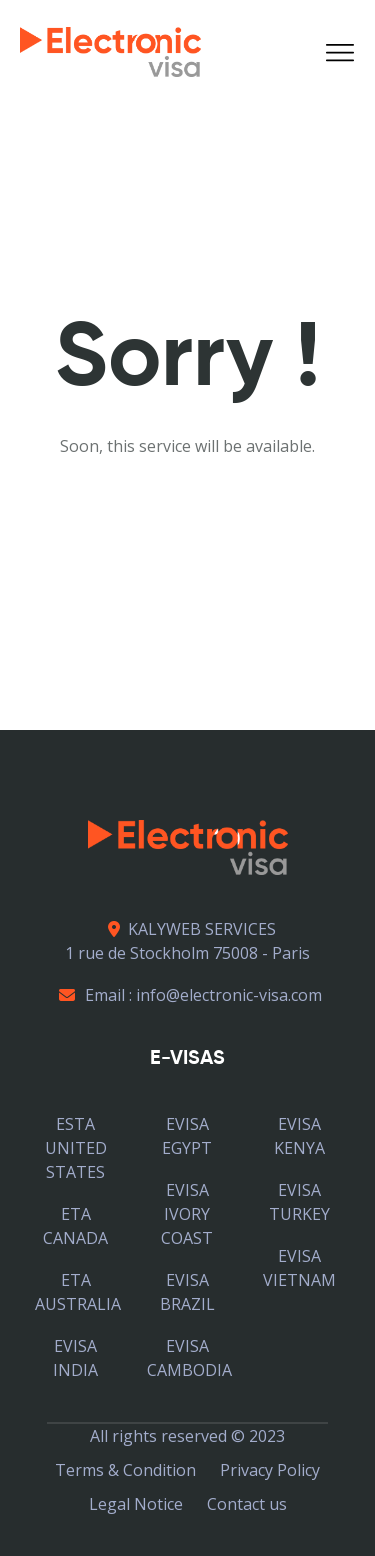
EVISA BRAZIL (187, 1292)
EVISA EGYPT (187, 1136)
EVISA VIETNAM (299, 1268)
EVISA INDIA (75, 1358)
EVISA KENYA (299, 1136)
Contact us (247, 1504)
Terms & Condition (125, 1470)
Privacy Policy (270, 1470)
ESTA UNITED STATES (76, 1148)
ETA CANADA (75, 1226)
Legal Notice (136, 1504)
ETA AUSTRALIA (78, 1292)
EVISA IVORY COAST (187, 1214)
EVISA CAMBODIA (189, 1358)
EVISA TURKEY (299, 1202)
